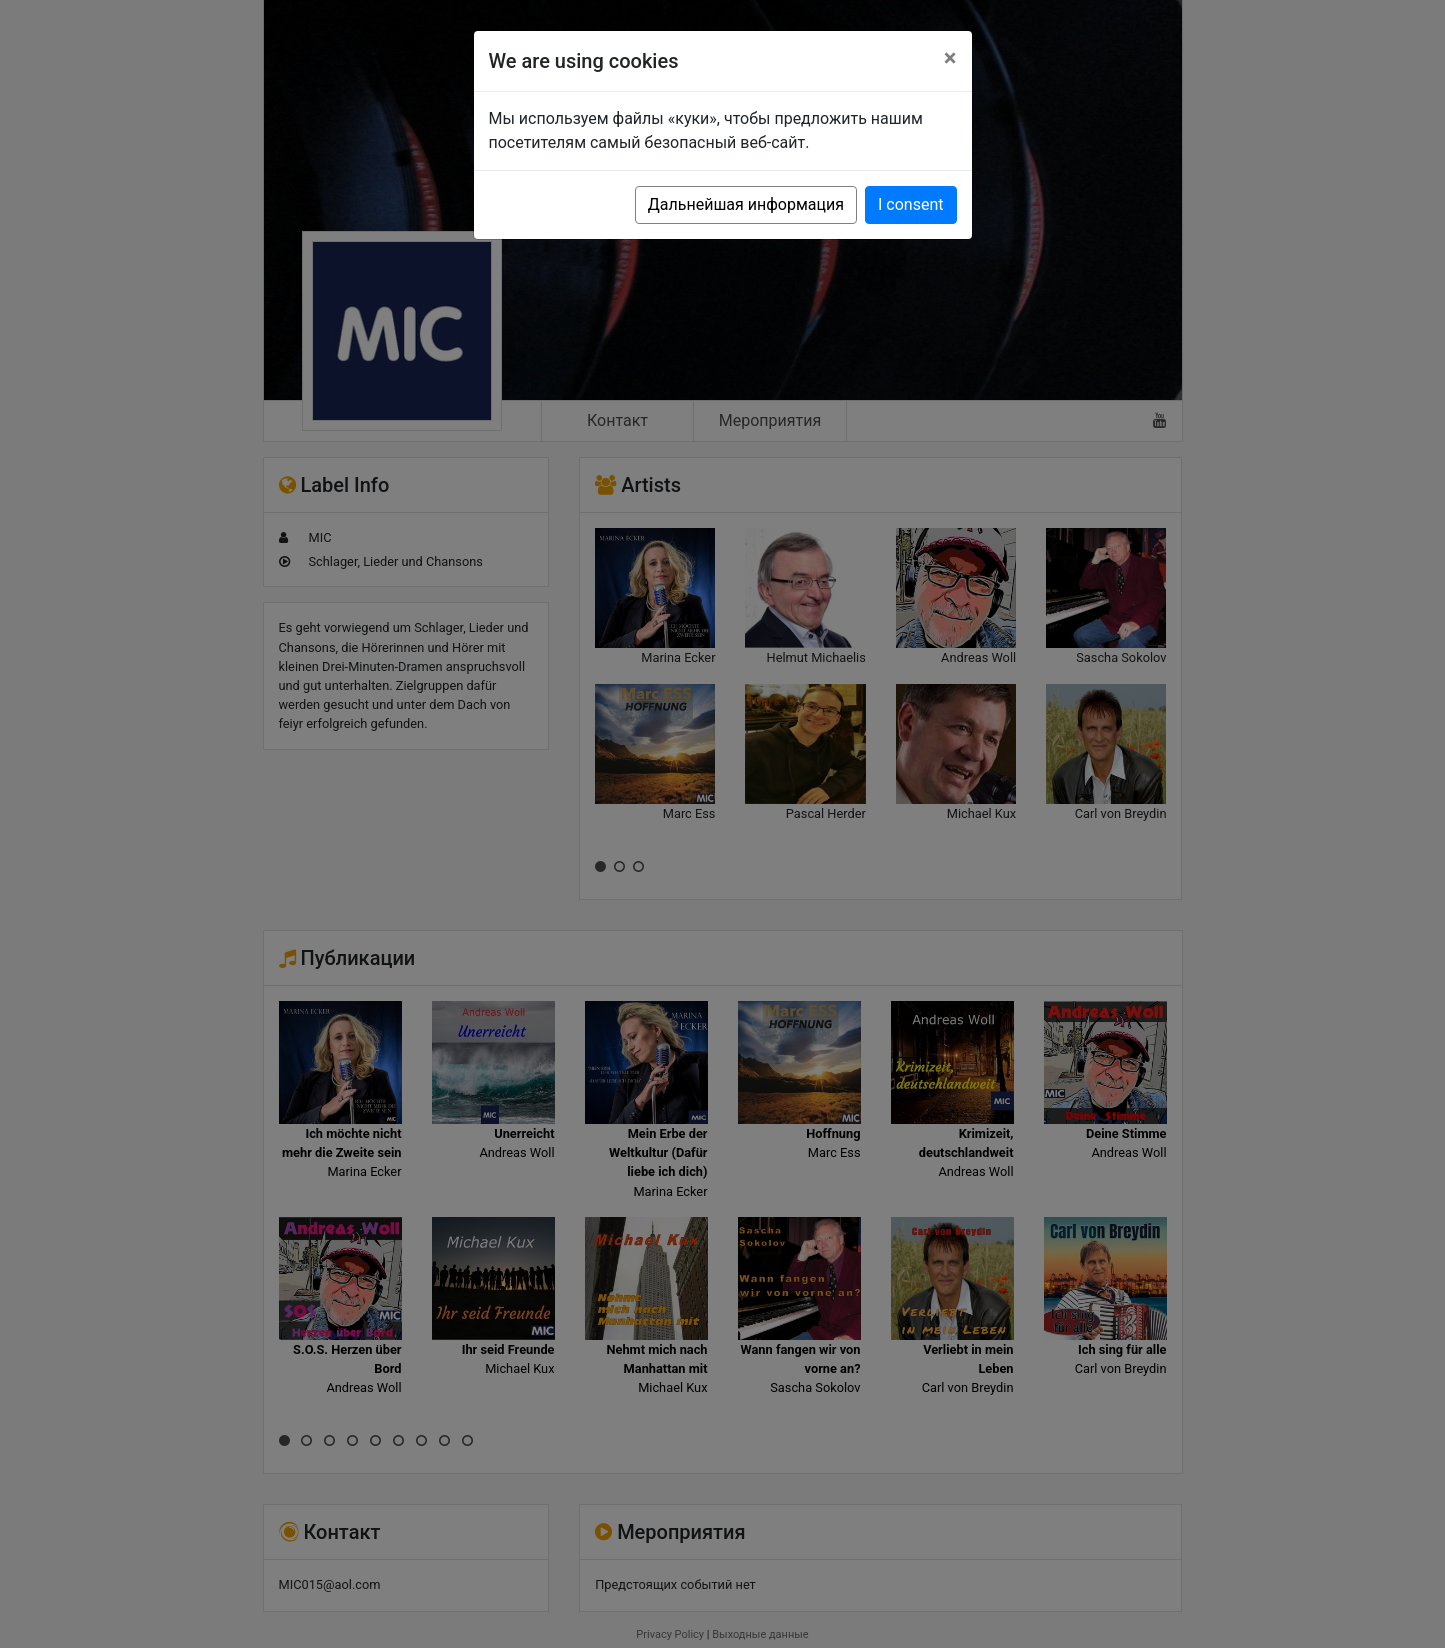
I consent (910, 204)
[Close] (950, 58)
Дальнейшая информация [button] (746, 204)
